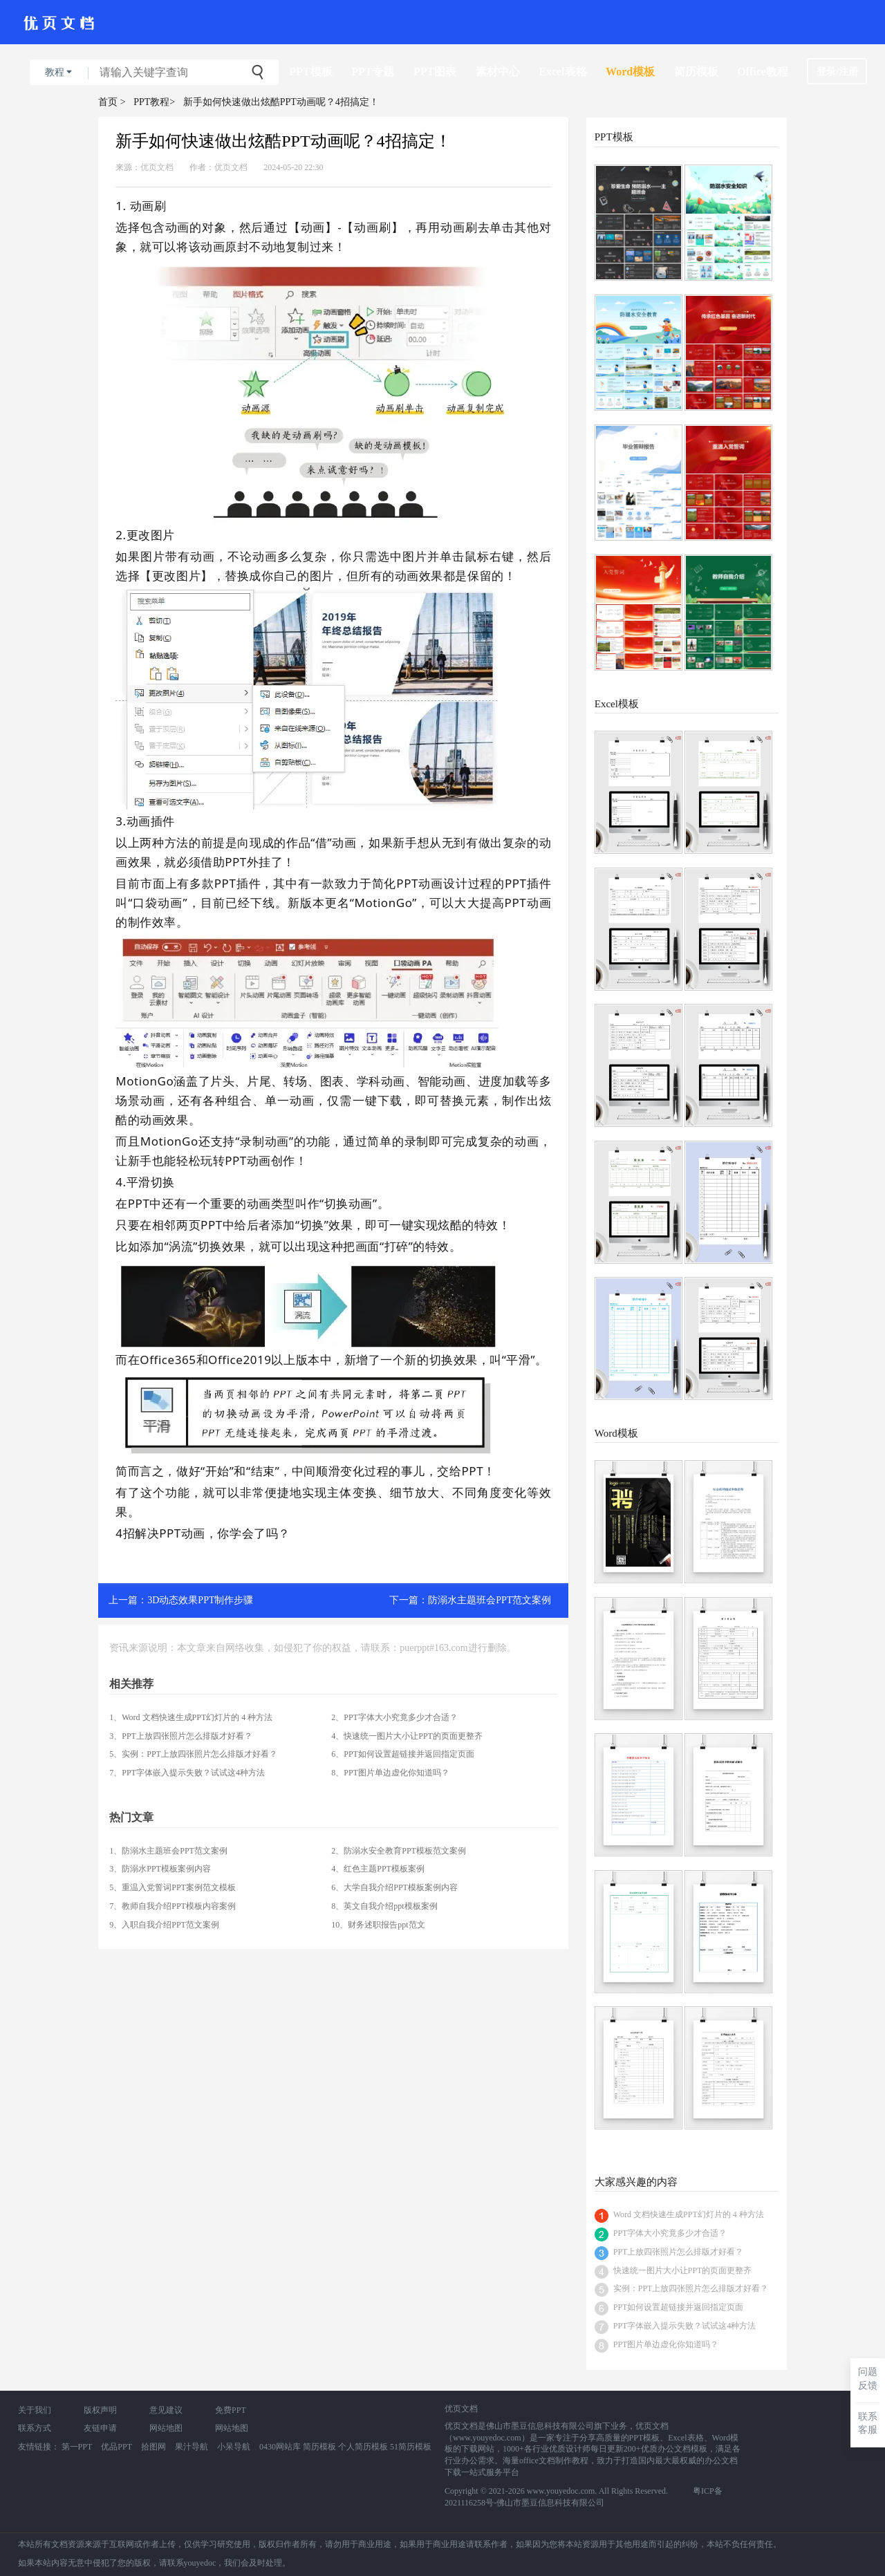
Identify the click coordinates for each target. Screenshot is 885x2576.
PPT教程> (154, 102)
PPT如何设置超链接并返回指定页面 (678, 2307)
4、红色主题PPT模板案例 (378, 1869)
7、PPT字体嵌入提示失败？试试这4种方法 (187, 1772)
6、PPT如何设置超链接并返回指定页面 (402, 1754)
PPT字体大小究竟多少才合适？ (670, 2233)
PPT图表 (434, 71)
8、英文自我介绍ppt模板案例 (384, 1906)
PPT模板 (311, 71)
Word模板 (630, 71)
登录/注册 (837, 71)
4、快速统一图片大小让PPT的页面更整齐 (407, 1736)
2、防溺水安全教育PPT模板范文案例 (398, 1851)
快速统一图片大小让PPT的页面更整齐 (682, 2270)
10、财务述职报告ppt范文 (378, 1925)
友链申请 (100, 2428)
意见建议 (166, 2410)
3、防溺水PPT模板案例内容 (160, 1869)
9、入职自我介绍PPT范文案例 (164, 1925)
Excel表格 (562, 71)
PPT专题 (372, 71)
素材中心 (498, 71)
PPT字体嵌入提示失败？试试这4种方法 (684, 2326)
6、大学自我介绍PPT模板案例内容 (394, 1887)
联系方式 (34, 2428)
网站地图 (166, 2428)
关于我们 (34, 2410)
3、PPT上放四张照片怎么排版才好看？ (180, 1736)
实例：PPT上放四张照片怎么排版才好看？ (691, 2288)
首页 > (111, 102)
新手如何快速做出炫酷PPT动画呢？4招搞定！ (281, 102)
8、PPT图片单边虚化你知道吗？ (390, 1772)
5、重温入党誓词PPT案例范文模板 (172, 1887)
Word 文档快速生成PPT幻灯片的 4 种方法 (688, 2214)
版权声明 (100, 2410)
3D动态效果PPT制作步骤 (200, 1600)
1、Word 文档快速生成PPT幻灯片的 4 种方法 (190, 1717)
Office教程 (762, 71)
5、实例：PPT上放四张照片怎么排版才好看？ (193, 1754)
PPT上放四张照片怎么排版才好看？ (678, 2252)
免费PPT (230, 2410)
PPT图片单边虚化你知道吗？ (666, 2344)
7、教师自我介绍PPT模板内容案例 (172, 1906)
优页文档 (157, 167)
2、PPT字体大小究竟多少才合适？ (394, 1717)
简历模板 (696, 71)
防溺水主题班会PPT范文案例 (489, 1600)
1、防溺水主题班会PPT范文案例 (168, 1851)
